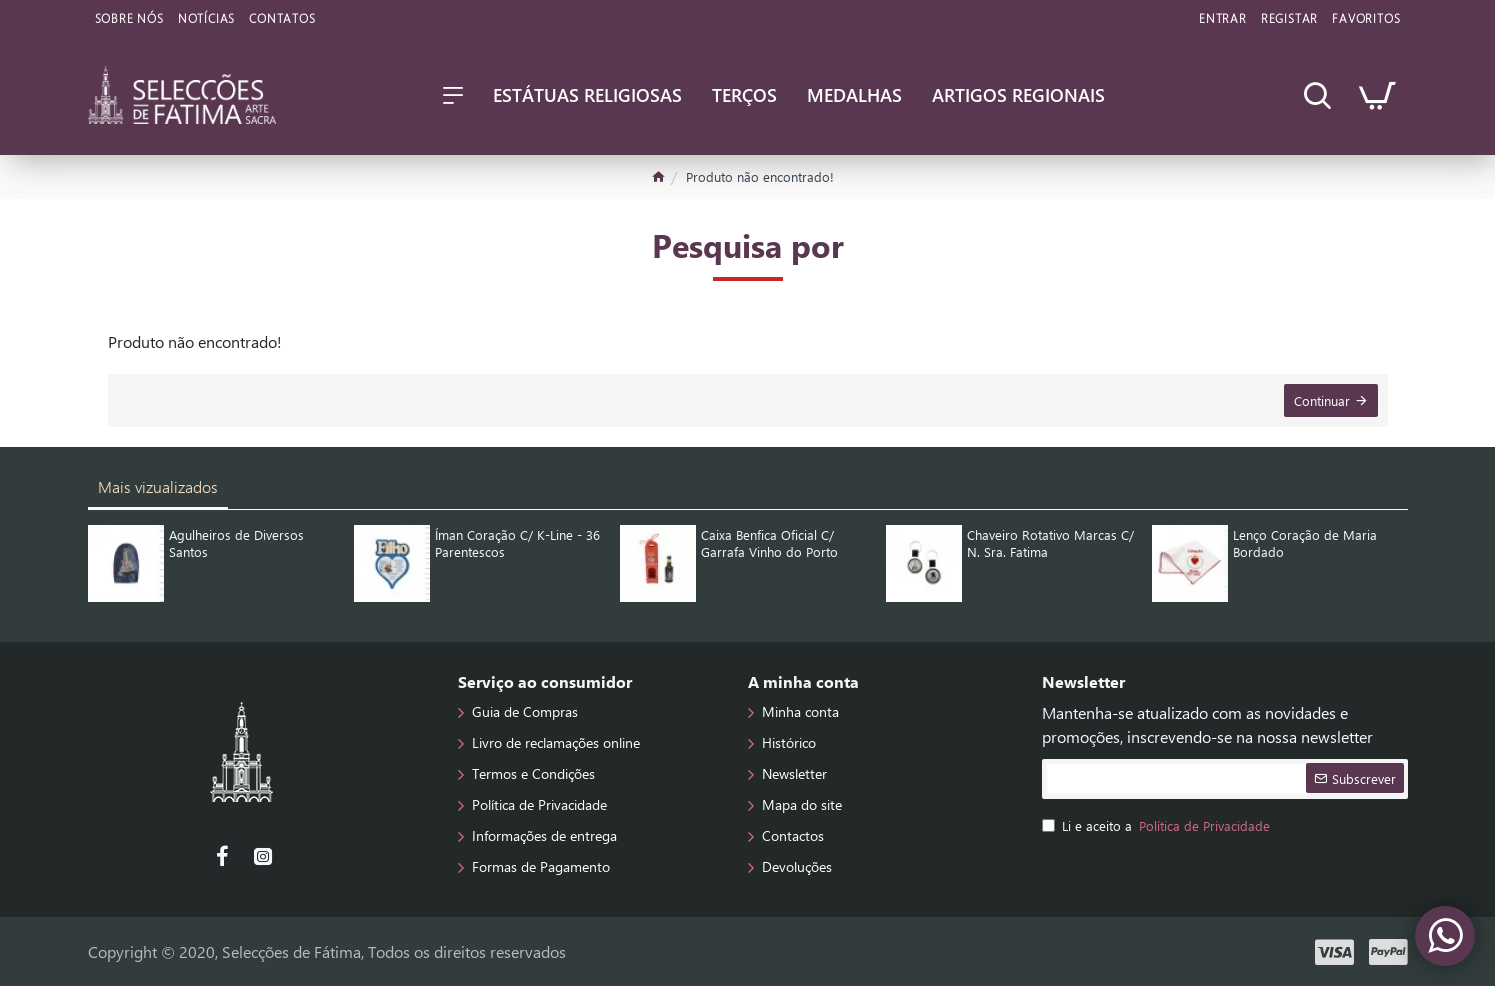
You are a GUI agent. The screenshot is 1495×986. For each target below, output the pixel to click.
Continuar (1322, 400)
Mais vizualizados (158, 486)
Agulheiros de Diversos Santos (236, 543)
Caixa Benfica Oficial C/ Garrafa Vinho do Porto (769, 543)
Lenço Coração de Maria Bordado (1305, 543)
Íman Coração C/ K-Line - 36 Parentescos (517, 543)
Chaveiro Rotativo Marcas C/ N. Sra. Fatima (1050, 543)
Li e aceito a (1157, 826)
